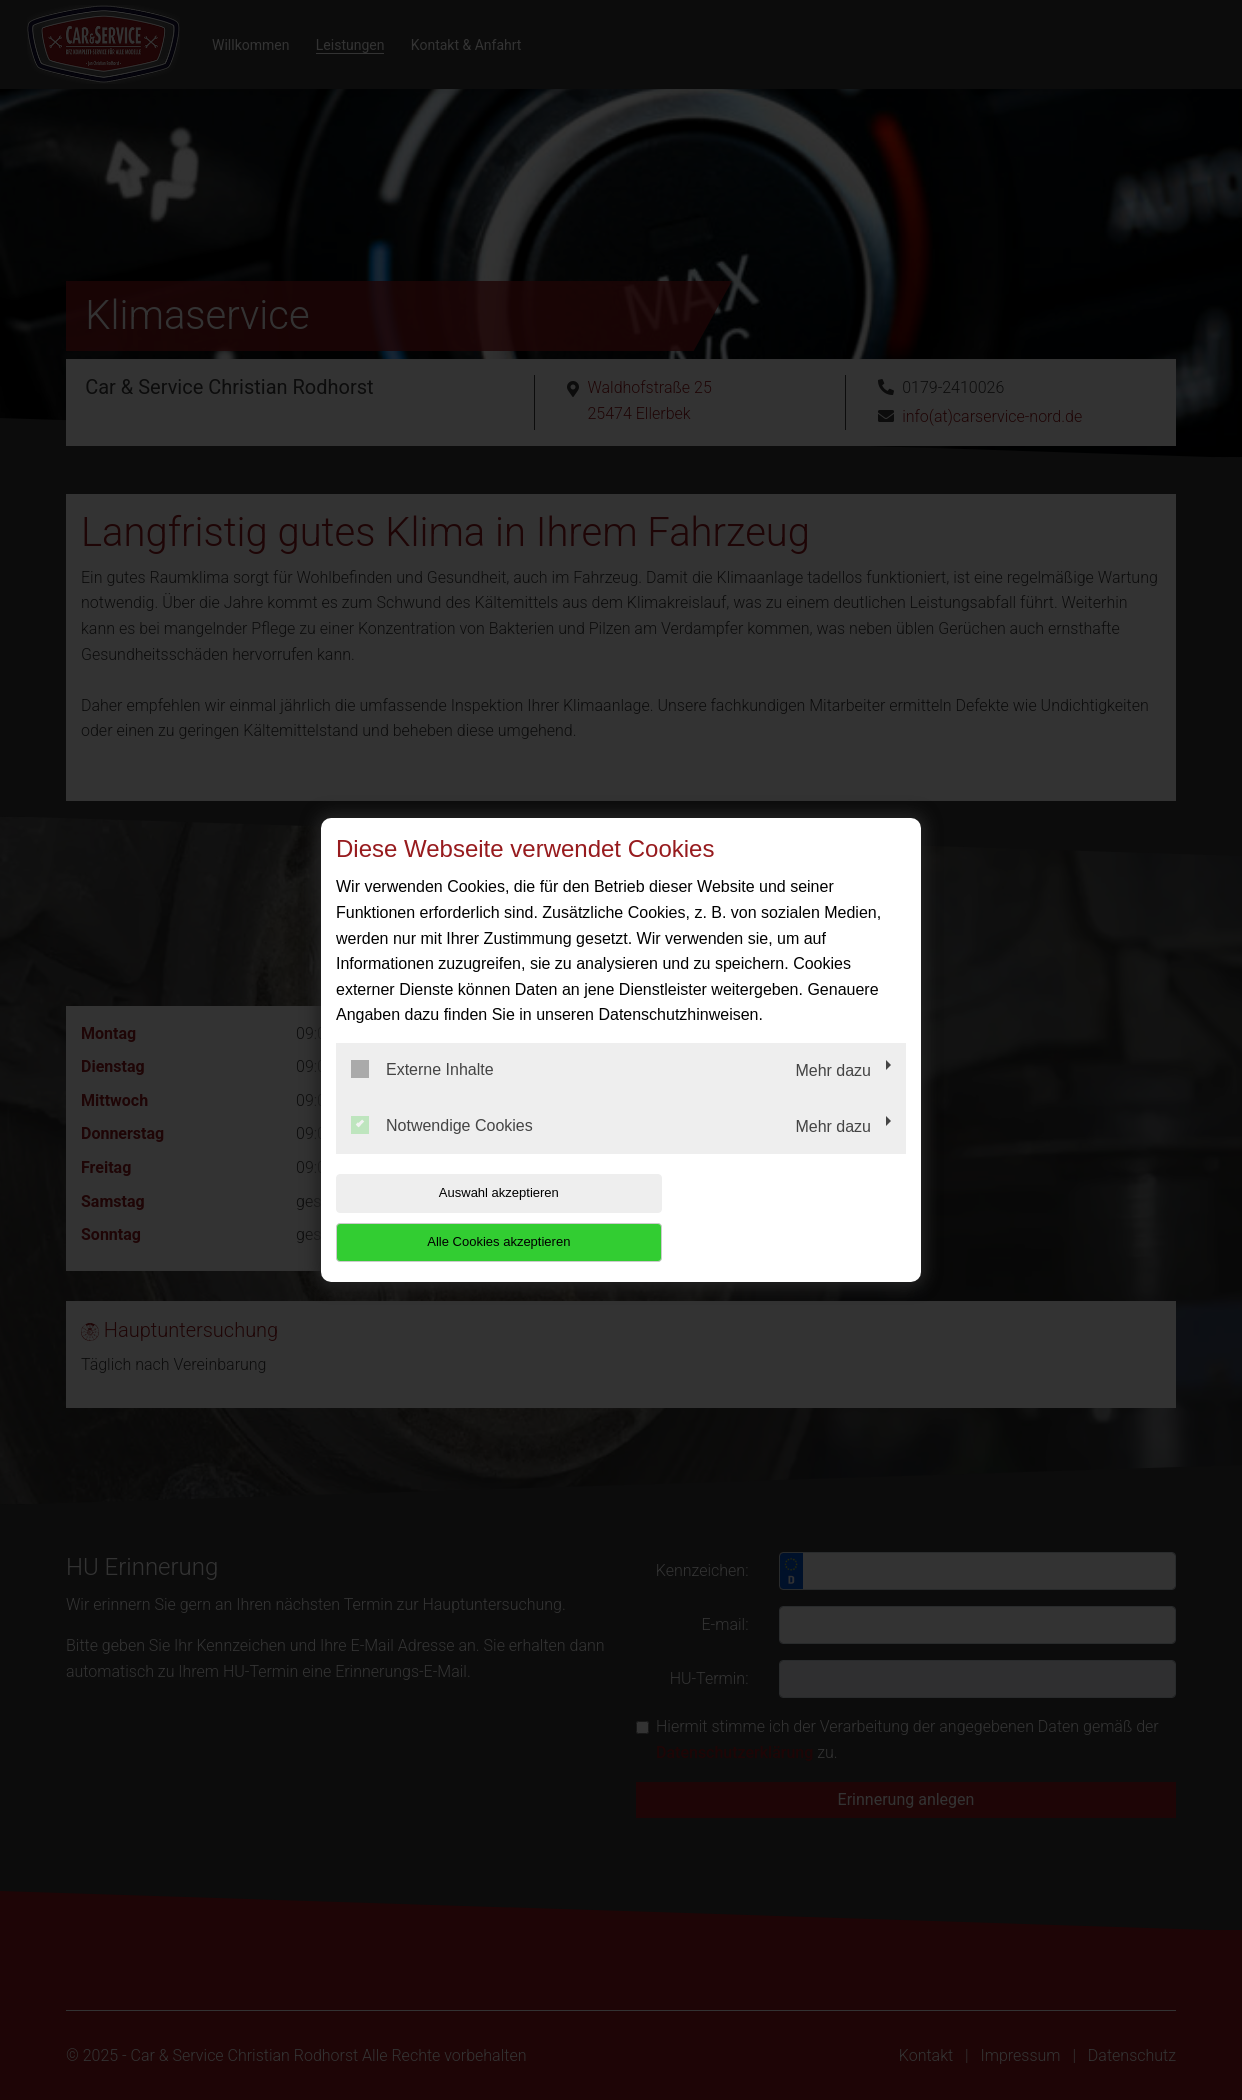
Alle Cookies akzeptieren (777, 1217)
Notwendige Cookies (442, 1149)
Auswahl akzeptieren (464, 1217)
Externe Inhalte (422, 1094)
